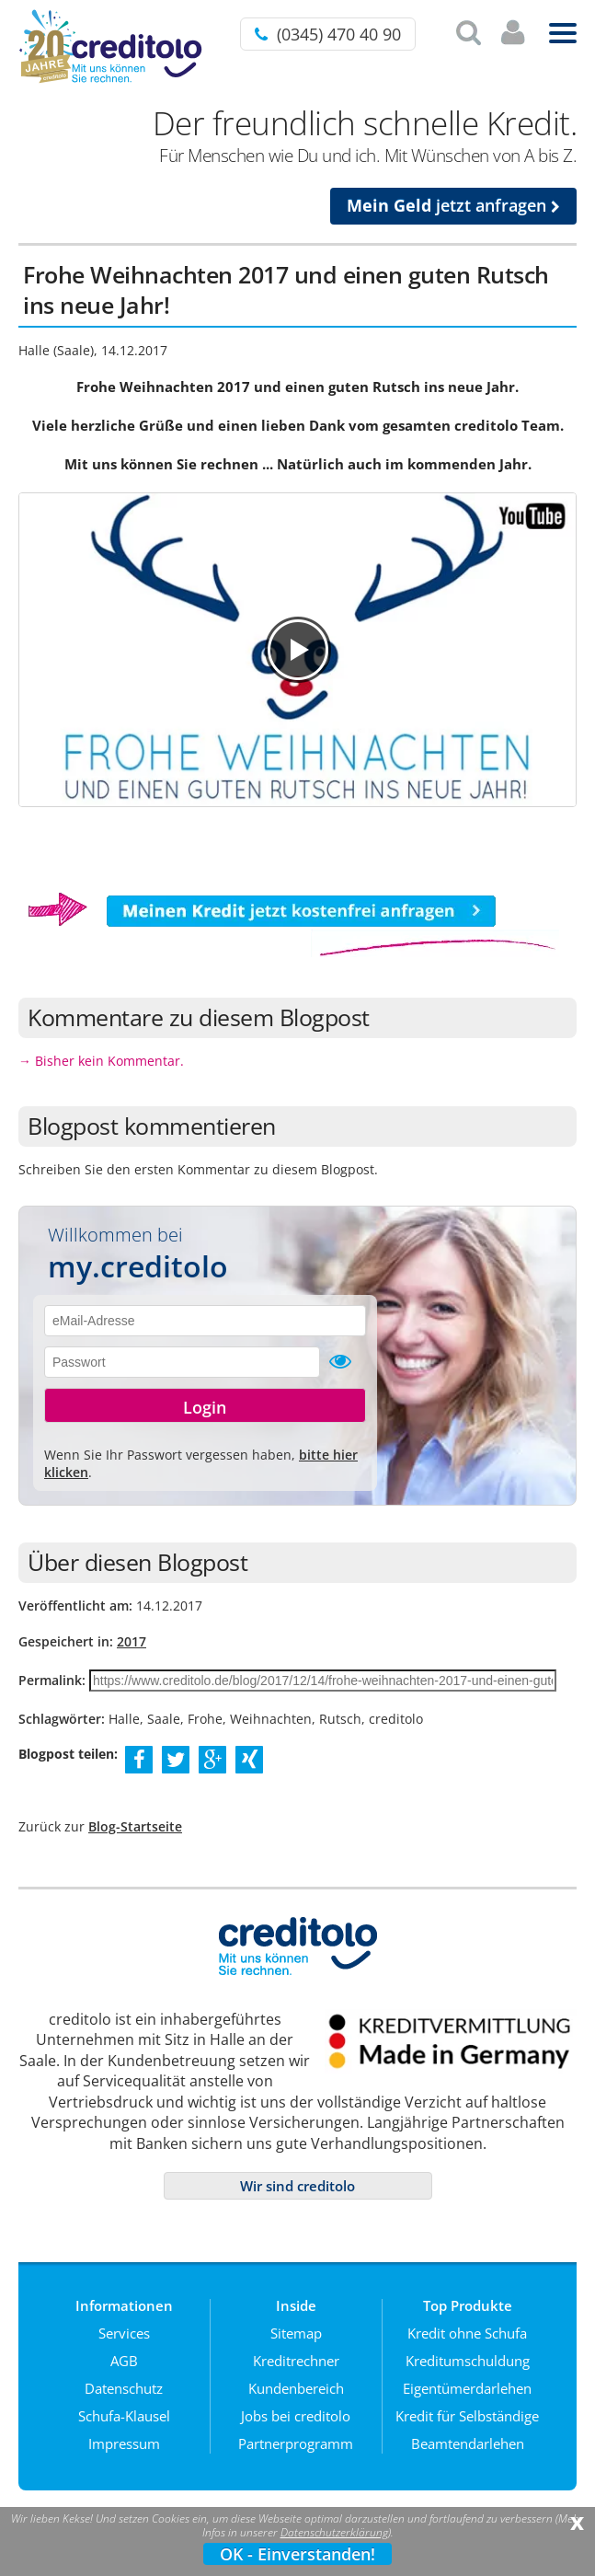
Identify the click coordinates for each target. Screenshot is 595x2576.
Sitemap (296, 2333)
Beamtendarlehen (467, 2443)
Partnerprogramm (295, 2443)
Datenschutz (124, 2388)
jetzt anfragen (453, 205)
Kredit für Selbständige (467, 2416)
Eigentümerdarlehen (467, 2388)
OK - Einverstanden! (297, 2554)
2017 (131, 1641)
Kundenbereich (296, 2388)
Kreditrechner (296, 2360)
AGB (124, 2360)
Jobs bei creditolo (295, 2416)
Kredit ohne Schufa (467, 2333)
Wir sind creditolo (297, 2186)
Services (124, 2333)
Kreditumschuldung (468, 2360)
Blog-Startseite (135, 1826)
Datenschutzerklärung (334, 2532)
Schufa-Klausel (124, 2416)
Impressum (124, 2443)
